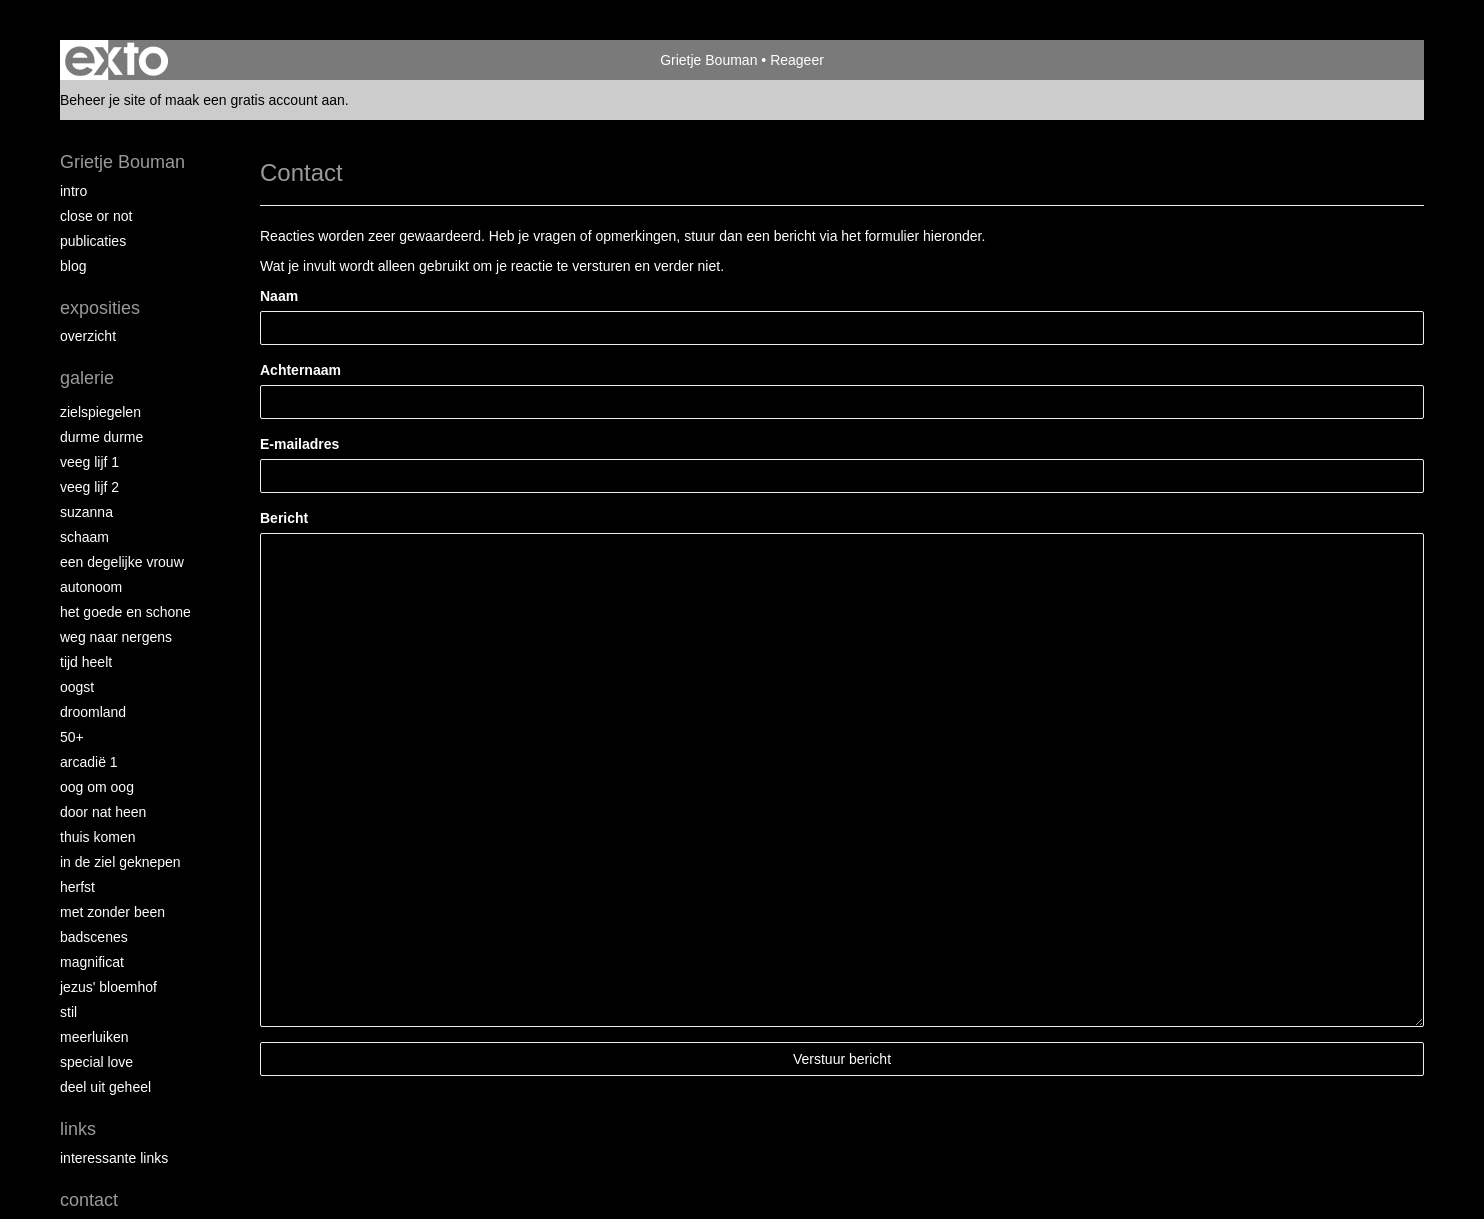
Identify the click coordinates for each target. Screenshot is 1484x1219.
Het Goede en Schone (125, 612)
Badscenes (94, 937)
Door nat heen (103, 812)
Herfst (77, 887)
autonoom (91, 587)
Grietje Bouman (708, 60)
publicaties (93, 241)
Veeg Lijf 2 (89, 487)
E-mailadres (299, 444)
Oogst (77, 687)
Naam (279, 296)
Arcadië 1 (89, 762)
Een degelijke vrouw (122, 562)
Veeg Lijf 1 (89, 462)
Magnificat (92, 962)
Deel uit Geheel (105, 1087)
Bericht (284, 518)
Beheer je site (103, 100)
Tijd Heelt (86, 662)
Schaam (84, 537)
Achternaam (300, 370)
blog (73, 266)
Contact (89, 1200)
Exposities (100, 308)
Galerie (87, 378)
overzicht (88, 336)
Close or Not (96, 216)
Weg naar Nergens (116, 637)
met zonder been (112, 912)
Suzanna (86, 512)
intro (73, 191)
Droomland (93, 712)
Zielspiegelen (100, 412)
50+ (72, 737)
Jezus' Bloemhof (108, 987)
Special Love (96, 1062)
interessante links (114, 1158)
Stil (68, 1012)
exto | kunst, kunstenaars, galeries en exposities (116, 60)
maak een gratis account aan (255, 100)
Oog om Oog (97, 787)
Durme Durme (101, 437)
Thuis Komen (97, 837)
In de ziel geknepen (120, 862)
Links (78, 1129)
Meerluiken (94, 1037)
